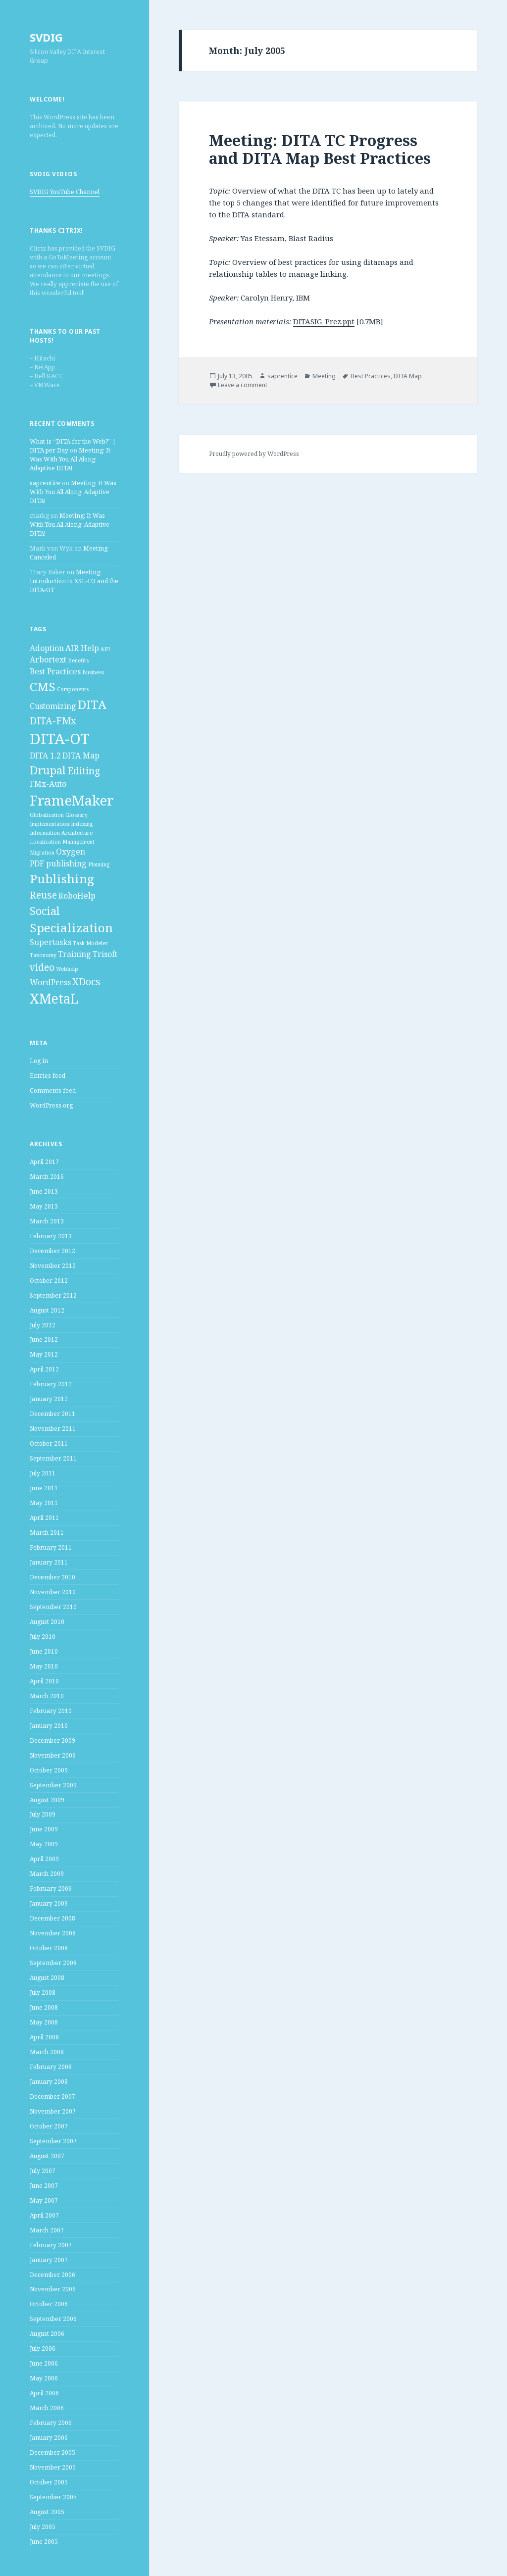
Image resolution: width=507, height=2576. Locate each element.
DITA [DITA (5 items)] (92, 704)
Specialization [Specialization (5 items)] (71, 927)
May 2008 (44, 2022)
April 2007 (44, 2215)
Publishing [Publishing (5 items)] (62, 878)
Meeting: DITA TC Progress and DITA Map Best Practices (320, 149)
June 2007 (44, 2185)
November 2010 (53, 1592)
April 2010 (44, 1681)
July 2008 (42, 1992)
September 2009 (53, 1785)
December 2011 (52, 1414)
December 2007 (52, 2096)
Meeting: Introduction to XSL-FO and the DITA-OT (74, 581)
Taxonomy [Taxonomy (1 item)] (43, 955)
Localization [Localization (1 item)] (45, 841)
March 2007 (47, 2230)
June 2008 (44, 2007)
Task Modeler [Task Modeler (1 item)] (90, 943)
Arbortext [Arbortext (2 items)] (48, 659)
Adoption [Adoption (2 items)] (47, 648)
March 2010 (47, 1696)
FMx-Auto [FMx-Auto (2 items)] (48, 783)
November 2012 (53, 1266)
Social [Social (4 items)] (45, 910)
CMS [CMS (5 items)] (42, 686)
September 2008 (53, 1963)
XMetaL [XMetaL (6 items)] (54, 999)
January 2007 (49, 2260)
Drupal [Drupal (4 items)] (48, 769)
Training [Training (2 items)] (74, 954)
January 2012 (49, 1399)
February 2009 (51, 1888)
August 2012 (47, 1310)
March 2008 (47, 2052)
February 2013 (51, 1236)
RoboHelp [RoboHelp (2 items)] (77, 895)
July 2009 (42, 1814)
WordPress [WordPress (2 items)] (50, 982)
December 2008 (52, 1918)
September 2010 (53, 1607)
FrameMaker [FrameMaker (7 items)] (72, 800)
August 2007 (47, 2156)
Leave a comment (242, 385)
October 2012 (49, 1280)
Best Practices (371, 376)
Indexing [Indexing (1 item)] (82, 823)
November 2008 (53, 1933)
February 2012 (51, 1384)
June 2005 (44, 2541)
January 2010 (49, 1725)
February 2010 (51, 1711)
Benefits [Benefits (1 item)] (78, 660)
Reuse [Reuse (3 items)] (43, 895)
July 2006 (42, 2348)
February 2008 (51, 2067)
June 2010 (44, 1651)
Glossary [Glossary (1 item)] (76, 814)
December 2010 (52, 1577)
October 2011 (49, 1443)
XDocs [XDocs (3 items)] (86, 981)
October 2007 (49, 2126)
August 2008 (47, 1977)
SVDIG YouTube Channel (65, 192)
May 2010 (44, 1666)
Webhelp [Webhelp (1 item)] (67, 968)
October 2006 (49, 2304)
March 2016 (47, 1176)
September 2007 (53, 2141)
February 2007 (51, 2245)
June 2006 (44, 2363)
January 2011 (49, 1562)
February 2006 (51, 2423)
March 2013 (47, 1221)
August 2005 (47, 2512)
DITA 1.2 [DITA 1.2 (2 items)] (45, 755)
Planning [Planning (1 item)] (98, 864)
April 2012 (44, 1369)
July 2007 (42, 2171)
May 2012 (44, 1354)
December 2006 (52, 2275)
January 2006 (49, 2437)
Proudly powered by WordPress (254, 454)
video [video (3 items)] (42, 967)
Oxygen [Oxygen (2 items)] (70, 851)
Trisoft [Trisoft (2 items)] (105, 954)
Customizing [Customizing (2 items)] (53, 706)
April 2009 (44, 1859)
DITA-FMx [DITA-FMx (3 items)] (53, 720)
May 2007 (44, 2200)
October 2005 (49, 2482)
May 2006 (44, 2378)
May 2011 (44, 1503)
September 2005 (53, 2497)
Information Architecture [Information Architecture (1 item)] (61, 832)
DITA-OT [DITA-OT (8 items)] (60, 739)
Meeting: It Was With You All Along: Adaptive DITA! (70, 459)
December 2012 (52, 1251)
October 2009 (49, 1770)
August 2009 (47, 1800)
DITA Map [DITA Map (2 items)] (81, 755)
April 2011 (44, 1518)
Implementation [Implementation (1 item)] (49, 823)
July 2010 (42, 1636)
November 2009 (53, 1755)
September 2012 (53, 1295)
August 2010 (47, 1621)
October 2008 (49, 1948)
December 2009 (52, 1740)
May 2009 (44, 1844)
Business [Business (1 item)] (93, 672)
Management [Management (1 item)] (78, 841)
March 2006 (47, 2408)
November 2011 (53, 1428)
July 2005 (42, 2527)
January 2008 (49, 2081)
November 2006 (53, 2289)
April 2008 (44, 2037)
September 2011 (53, 1458)
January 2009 (49, 1903)
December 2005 (52, 2452)
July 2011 (42, 1473)
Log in (39, 1061)
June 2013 (44, 1191)
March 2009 (47, 1873)
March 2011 (47, 1532)
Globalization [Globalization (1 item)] (47, 814)
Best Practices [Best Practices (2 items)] (55, 671)
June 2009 (44, 1829)
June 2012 (44, 1339)
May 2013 (44, 1206)
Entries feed (47, 1075)
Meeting (324, 376)
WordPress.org (51, 1105)
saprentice (45, 483)
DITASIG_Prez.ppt (324, 321)
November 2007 (53, 2111)
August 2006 (47, 2333)
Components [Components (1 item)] (73, 689)
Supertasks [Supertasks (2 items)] (50, 942)
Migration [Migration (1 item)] (42, 852)
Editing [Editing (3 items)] (83, 770)
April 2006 (44, 2393)
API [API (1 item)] (105, 649)
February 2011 (51, 1547)
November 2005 (53, 2467)
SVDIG (46, 37)
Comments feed (53, 1090)
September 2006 (53, 2319)
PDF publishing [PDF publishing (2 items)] (58, 863)
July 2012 (42, 1325)
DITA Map (408, 376)
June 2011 (44, 1488)
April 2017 (44, 1162)
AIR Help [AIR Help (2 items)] (82, 648)
